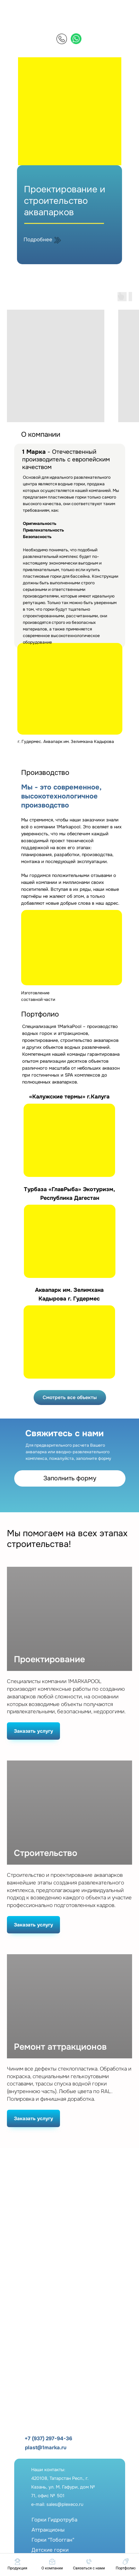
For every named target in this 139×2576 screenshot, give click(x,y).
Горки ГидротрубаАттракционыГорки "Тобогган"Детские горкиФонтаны (54, 2540)
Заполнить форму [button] (69, 1478)
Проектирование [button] (49, 1659)
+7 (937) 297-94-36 (48, 2438)
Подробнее (38, 239)
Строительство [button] (45, 1853)
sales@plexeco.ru (64, 2504)
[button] (89, 2564)
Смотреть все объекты (70, 1397)
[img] (62, 39)
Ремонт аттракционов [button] (60, 2047)
